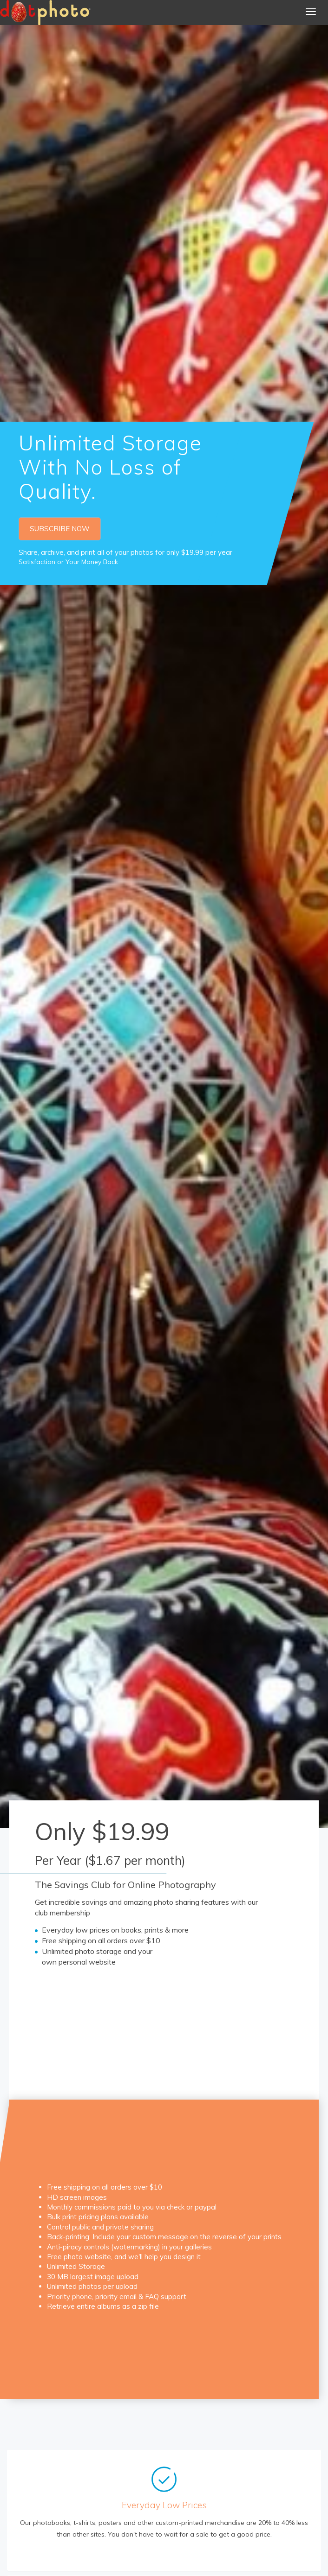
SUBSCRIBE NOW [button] (60, 528)
